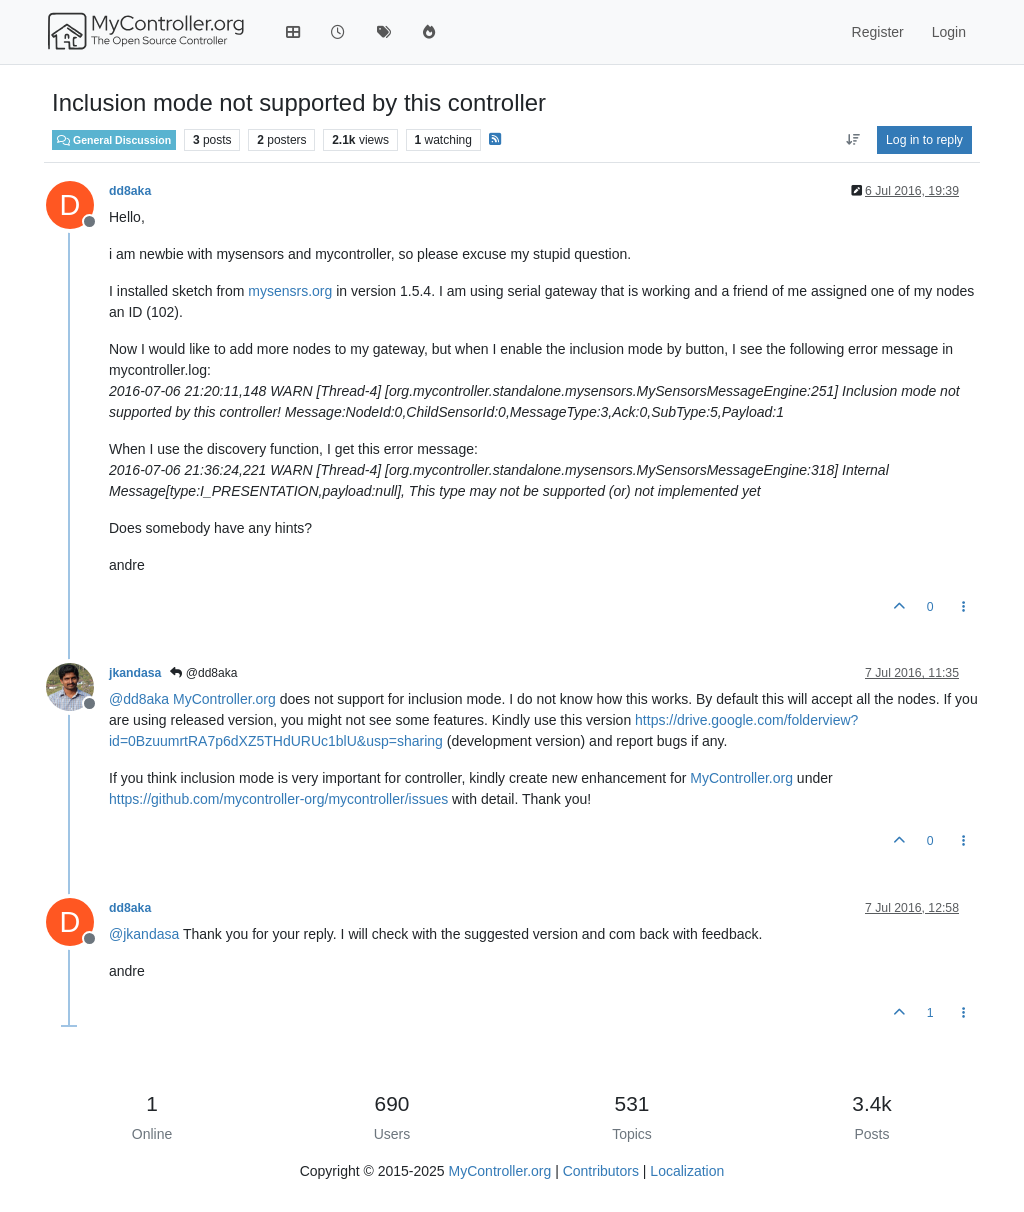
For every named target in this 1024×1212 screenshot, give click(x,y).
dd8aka (130, 191)
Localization (687, 1171)
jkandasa (135, 673)
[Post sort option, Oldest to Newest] (852, 140)
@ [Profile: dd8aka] (139, 699)
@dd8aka (203, 673)
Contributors (601, 1171)
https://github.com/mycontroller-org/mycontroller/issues (278, 799)
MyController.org (224, 699)
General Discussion (114, 140)
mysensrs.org (290, 291)
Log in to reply (924, 140)
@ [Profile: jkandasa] (144, 934)
